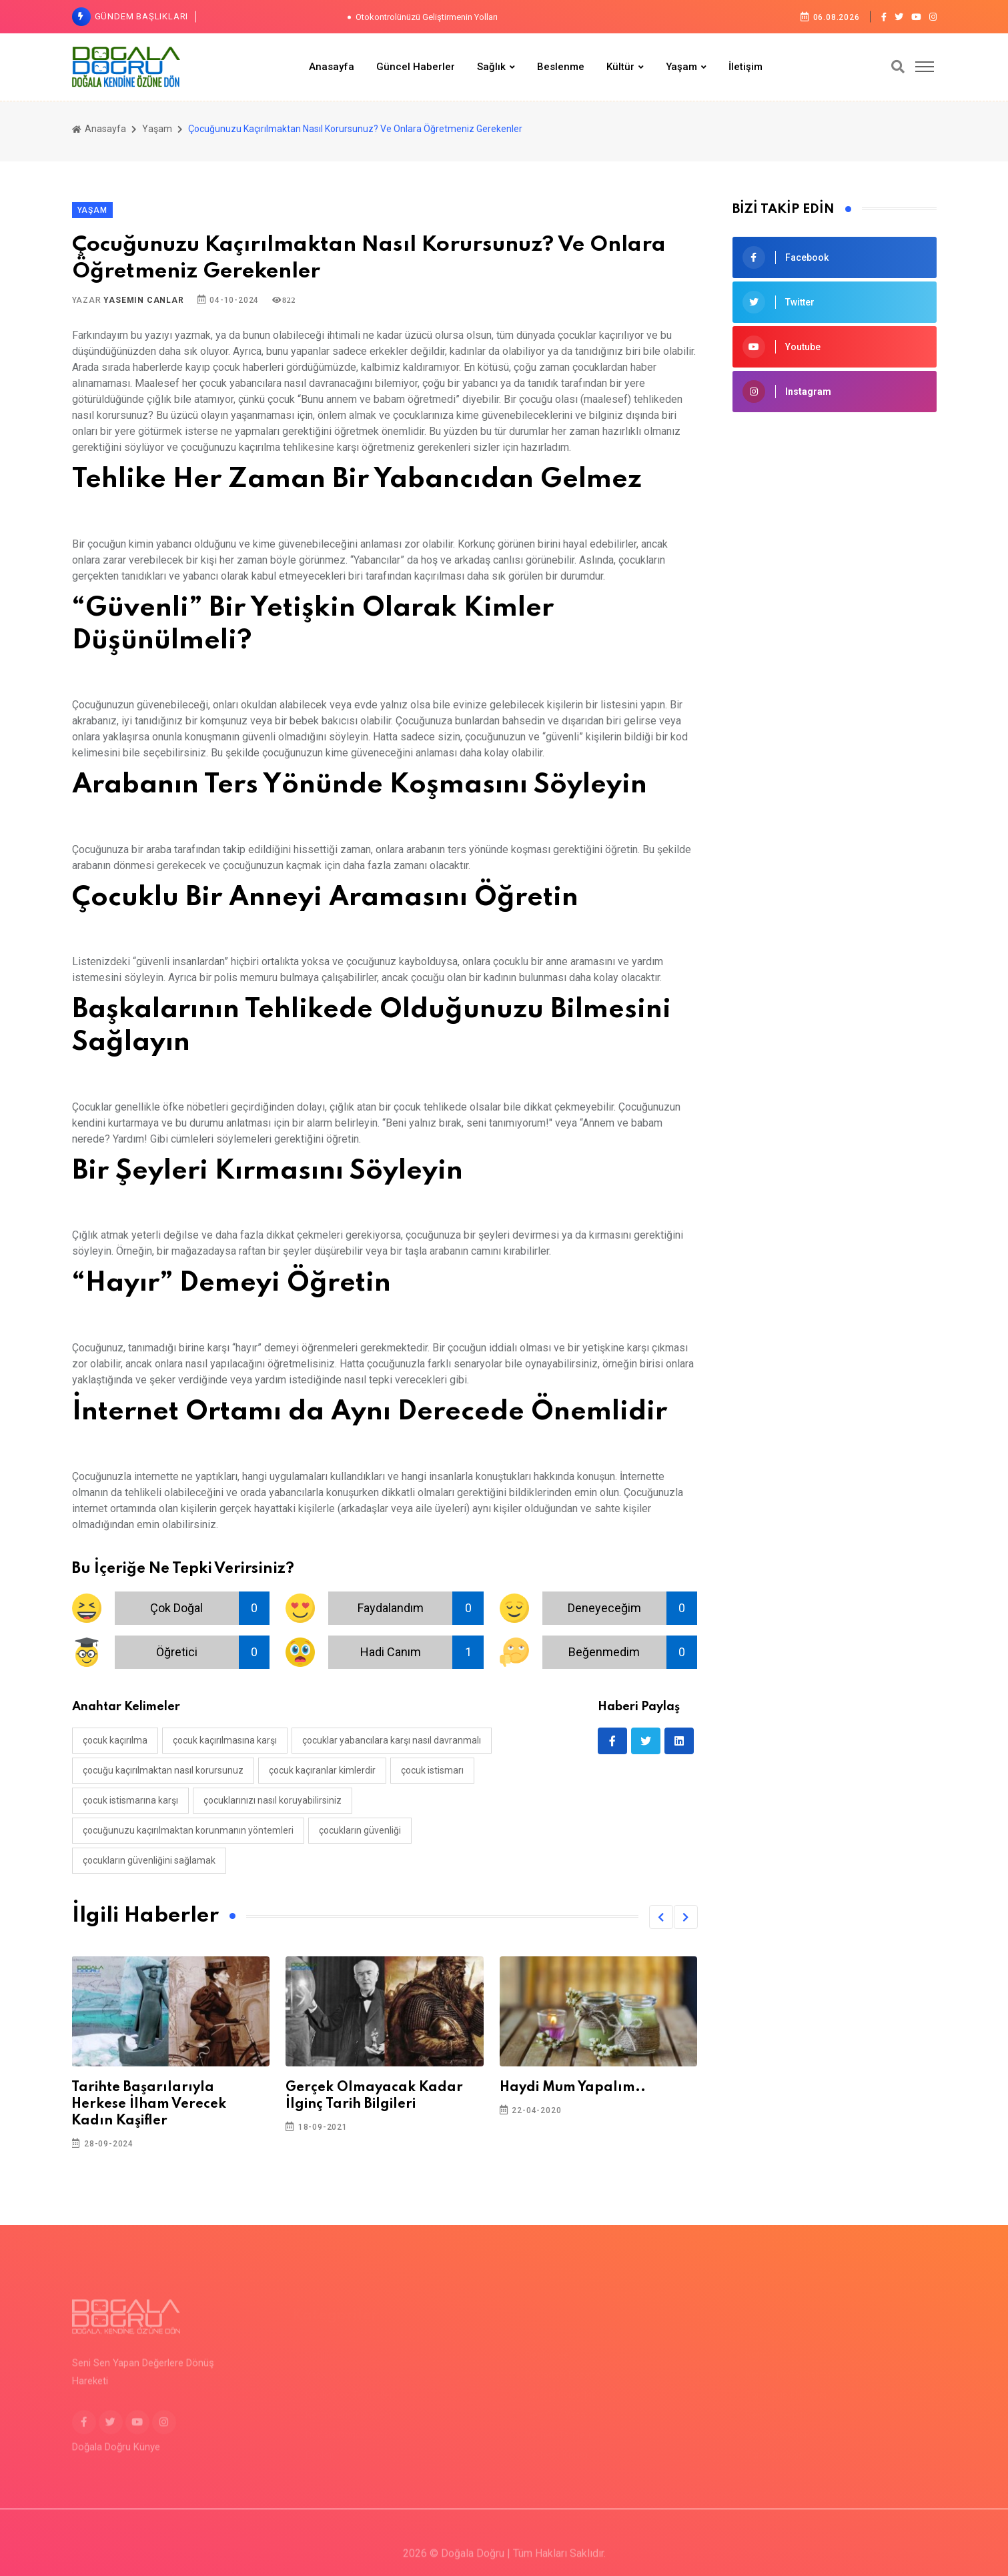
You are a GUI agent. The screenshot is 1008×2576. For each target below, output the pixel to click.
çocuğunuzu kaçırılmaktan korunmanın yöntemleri (188, 1830)
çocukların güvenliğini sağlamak (149, 1860)
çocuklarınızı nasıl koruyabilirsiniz (272, 1800)
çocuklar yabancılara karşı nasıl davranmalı (391, 1740)
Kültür (620, 67)
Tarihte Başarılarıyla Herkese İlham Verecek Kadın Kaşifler (148, 2104)
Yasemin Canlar (143, 300)
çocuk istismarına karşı (130, 1800)
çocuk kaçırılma (115, 1740)
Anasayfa (331, 67)
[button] (661, 1917)
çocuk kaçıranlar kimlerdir (322, 1770)
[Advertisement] (834, 522)
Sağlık (491, 67)
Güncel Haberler (415, 67)
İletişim (745, 67)
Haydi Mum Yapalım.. (573, 2087)
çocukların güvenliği (360, 1830)
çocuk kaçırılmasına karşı (225, 1740)
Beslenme (560, 67)
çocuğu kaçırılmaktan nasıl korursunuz (163, 1770)
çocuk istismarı (432, 1770)
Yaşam (681, 67)
